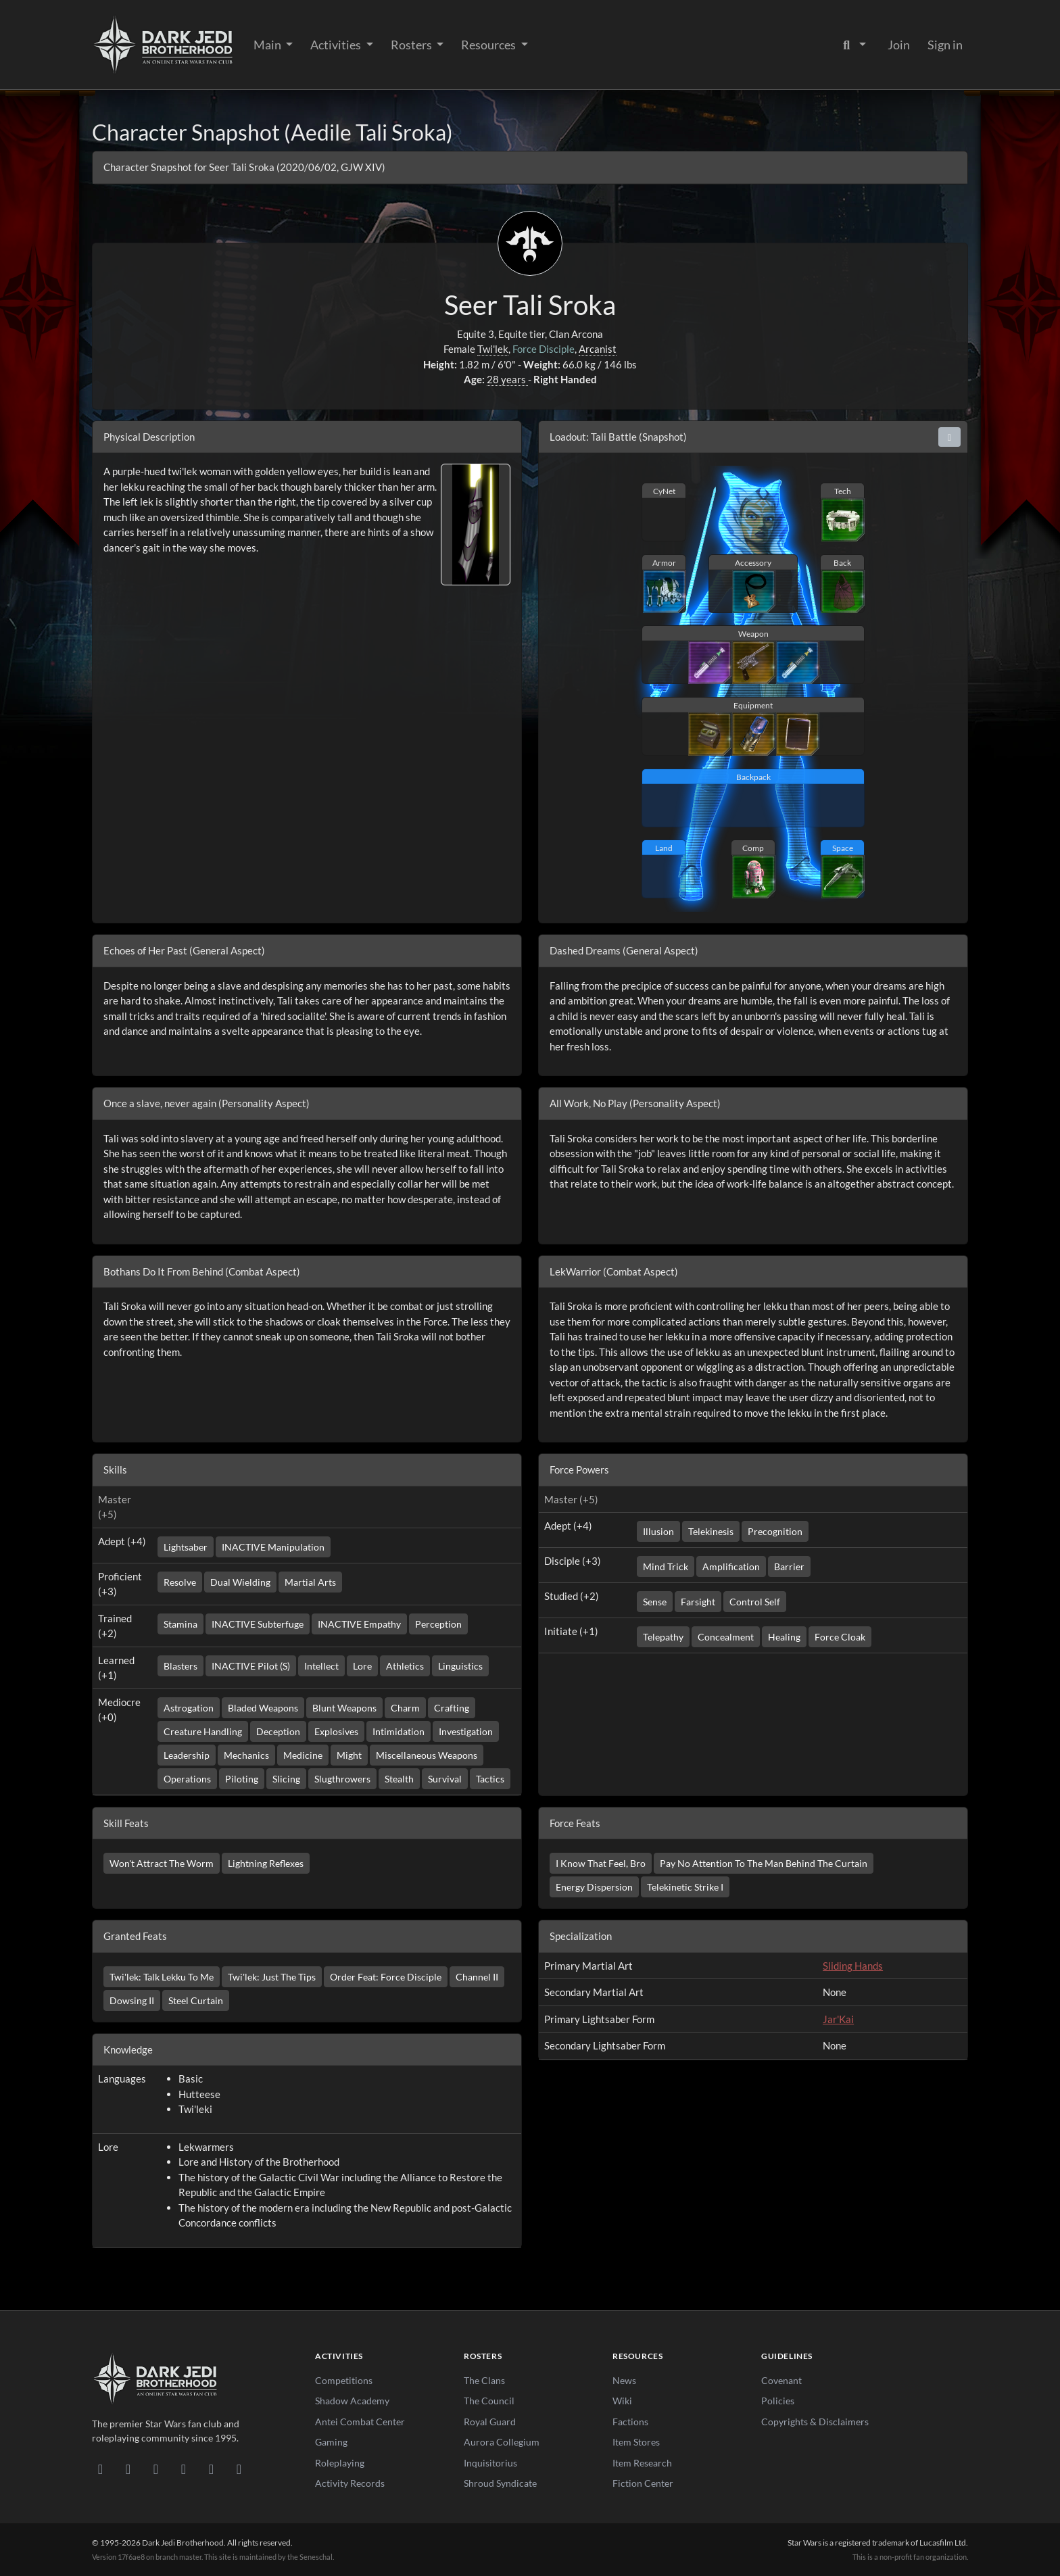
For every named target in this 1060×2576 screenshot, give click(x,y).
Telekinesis (710, 1531)
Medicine (302, 1755)
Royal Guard (490, 2421)
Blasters (180, 1666)
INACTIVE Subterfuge (258, 1624)
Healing (784, 1637)
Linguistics (460, 1666)
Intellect (321, 1666)
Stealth (399, 1778)
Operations (187, 1778)
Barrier (789, 1566)
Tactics (490, 1778)
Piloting (241, 1778)
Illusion (658, 1531)
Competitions (343, 2380)
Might (349, 1755)
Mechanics (246, 1755)
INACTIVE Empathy (359, 1624)
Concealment (726, 1637)
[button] (949, 437)
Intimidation (398, 1731)
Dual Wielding (240, 1582)
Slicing (286, 1778)
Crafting (451, 1708)
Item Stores (636, 2442)
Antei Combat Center (360, 2421)
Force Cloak (840, 1637)
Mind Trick (665, 1566)
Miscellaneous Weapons (426, 1755)
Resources (489, 44)
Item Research (642, 2463)
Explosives (336, 1731)
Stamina (180, 1624)
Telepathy (663, 1637)
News (624, 2380)
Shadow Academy (352, 2400)
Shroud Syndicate (500, 2483)
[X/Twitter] (211, 2468)
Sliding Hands (853, 1966)
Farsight (698, 1601)
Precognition (775, 1531)
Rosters (412, 44)
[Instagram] (183, 2468)
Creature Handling (203, 1731)
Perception (438, 1624)
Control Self (754, 1601)
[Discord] (100, 2468)
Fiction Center (642, 2483)
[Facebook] (155, 2468)
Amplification (731, 1566)
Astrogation (189, 1708)
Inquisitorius (490, 2463)
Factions (630, 2421)
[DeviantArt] (128, 2468)
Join (899, 44)
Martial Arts (310, 1582)
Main (268, 44)
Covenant (781, 2380)
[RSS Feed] (239, 2468)
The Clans (484, 2380)
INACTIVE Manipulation (273, 1547)
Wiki (622, 2400)
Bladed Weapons (263, 1708)
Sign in (945, 44)
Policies (777, 2400)
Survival (445, 1778)
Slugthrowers (342, 1778)
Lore (362, 1666)
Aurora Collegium (501, 2442)
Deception (278, 1731)
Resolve (180, 1582)
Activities (336, 44)
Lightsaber (186, 1547)
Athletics (405, 1666)
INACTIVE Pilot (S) (251, 1666)
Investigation (466, 1731)
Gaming (331, 2442)
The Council (489, 2400)
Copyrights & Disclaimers (815, 2421)
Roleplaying (339, 2463)
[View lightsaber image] (475, 523)
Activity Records (350, 2483)
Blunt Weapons (344, 1708)
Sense (655, 1601)
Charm (405, 1708)
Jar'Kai (838, 2019)
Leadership (187, 1755)
